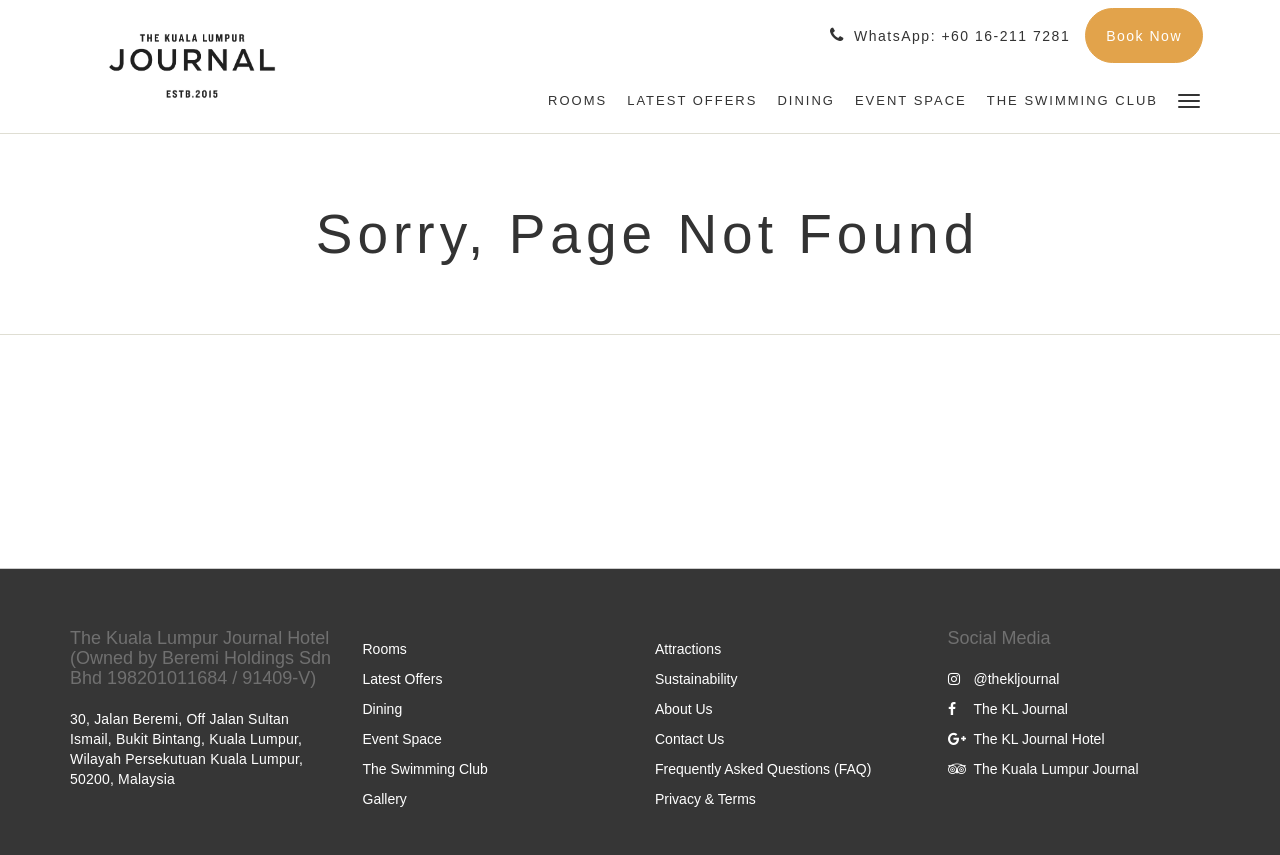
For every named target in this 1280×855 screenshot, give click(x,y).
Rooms (385, 649)
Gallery (385, 799)
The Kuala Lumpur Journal (1043, 769)
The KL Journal (1008, 709)
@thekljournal (1004, 679)
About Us (684, 709)
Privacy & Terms (705, 799)
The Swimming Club (425, 769)
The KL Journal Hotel (1026, 739)
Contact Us (689, 739)
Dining (383, 709)
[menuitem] (577, 101)
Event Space (402, 739)
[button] (1189, 99)
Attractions (688, 649)
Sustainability (696, 679)
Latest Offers (403, 679)
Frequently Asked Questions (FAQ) (763, 769)
